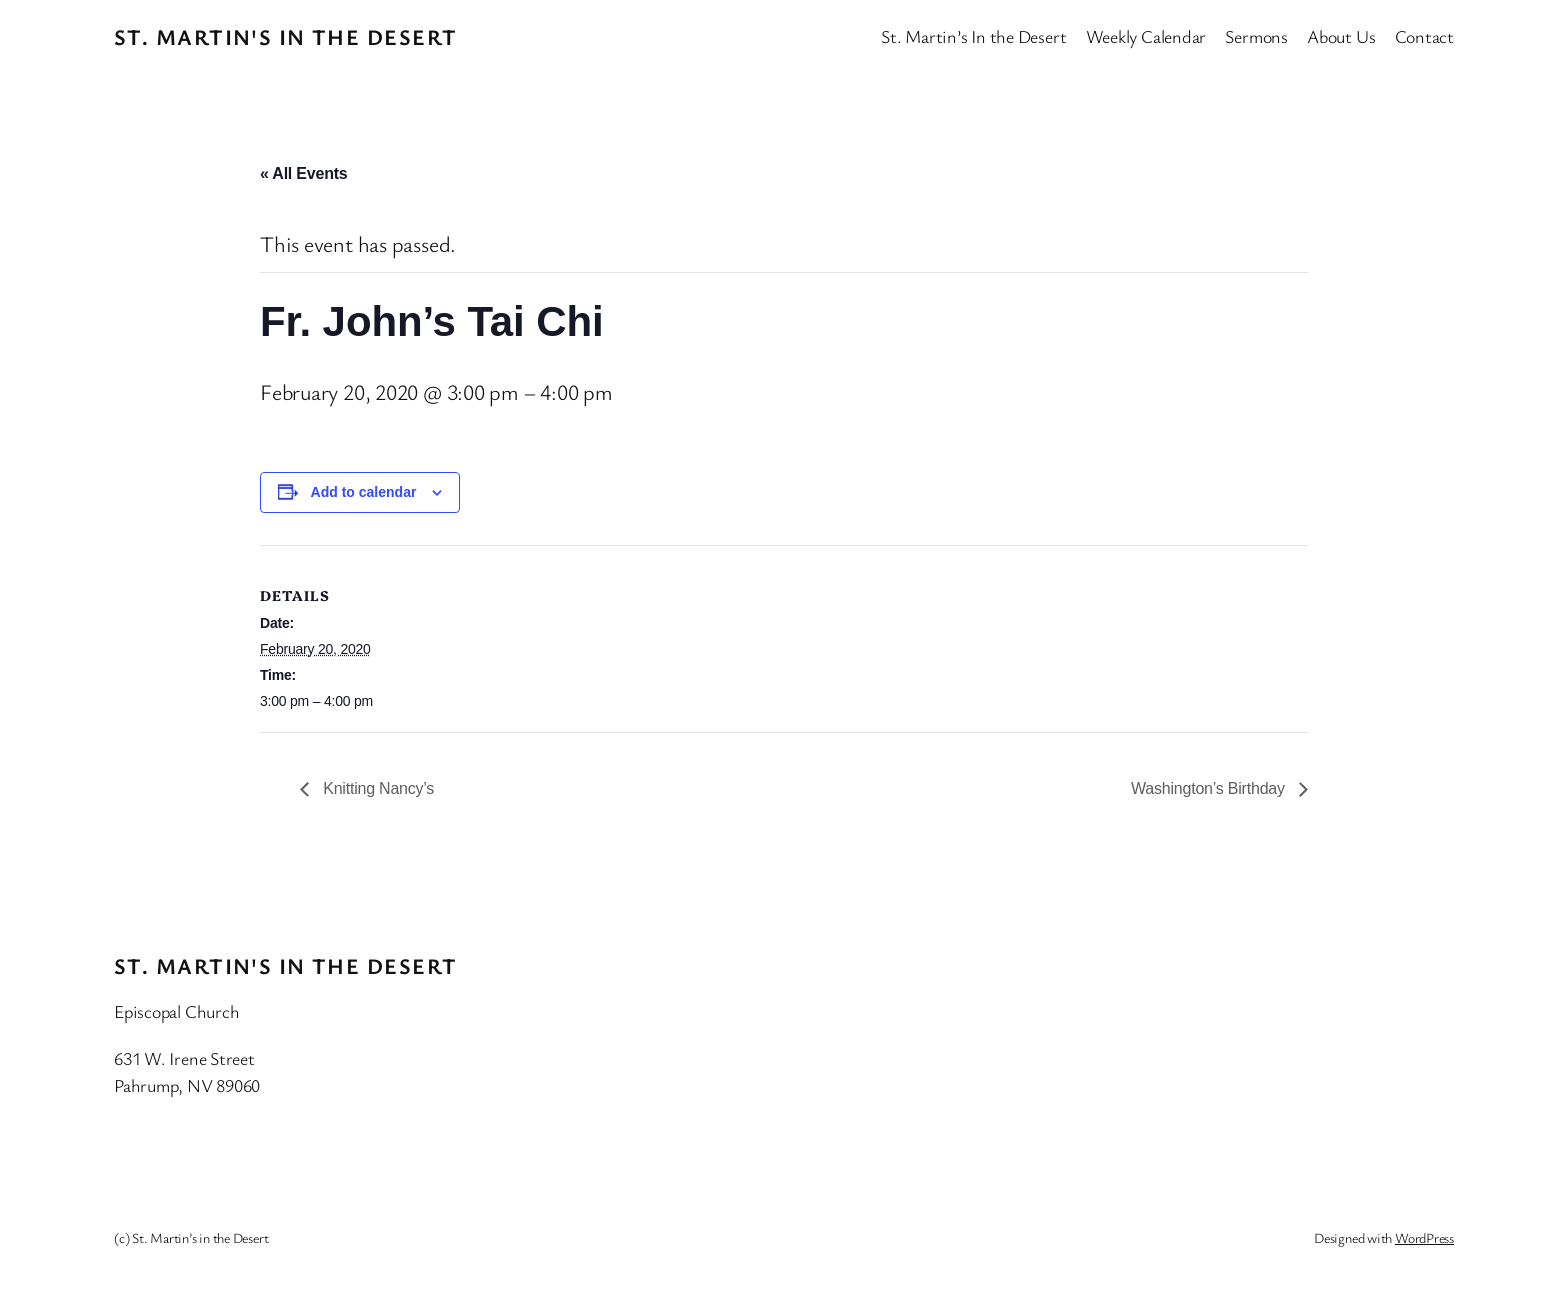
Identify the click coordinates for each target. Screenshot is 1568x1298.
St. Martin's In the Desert (285, 36)
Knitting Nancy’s (376, 788)
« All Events (303, 173)
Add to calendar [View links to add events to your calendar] (364, 492)
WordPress (1424, 1237)
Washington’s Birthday (1210, 788)
